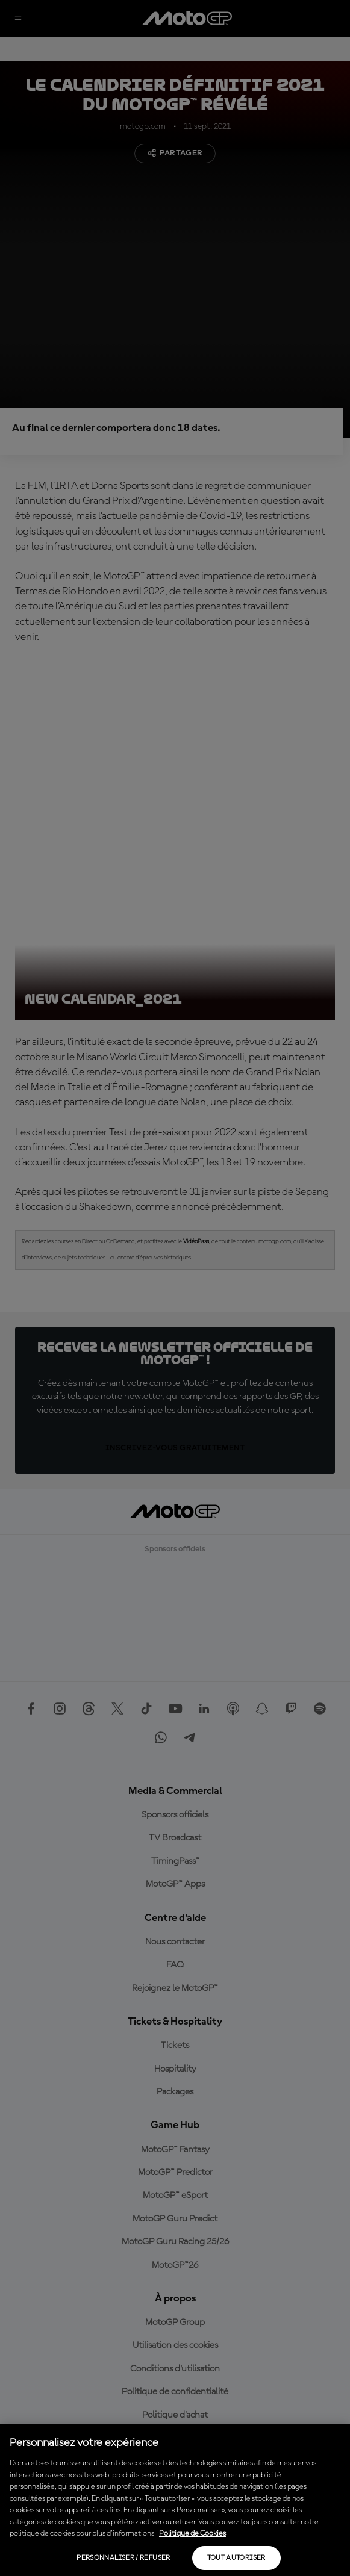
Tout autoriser (236, 2558)
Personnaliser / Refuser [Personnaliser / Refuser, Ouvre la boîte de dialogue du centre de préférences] (123, 2558)
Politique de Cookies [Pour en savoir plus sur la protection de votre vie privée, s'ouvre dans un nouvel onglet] (192, 2533)
